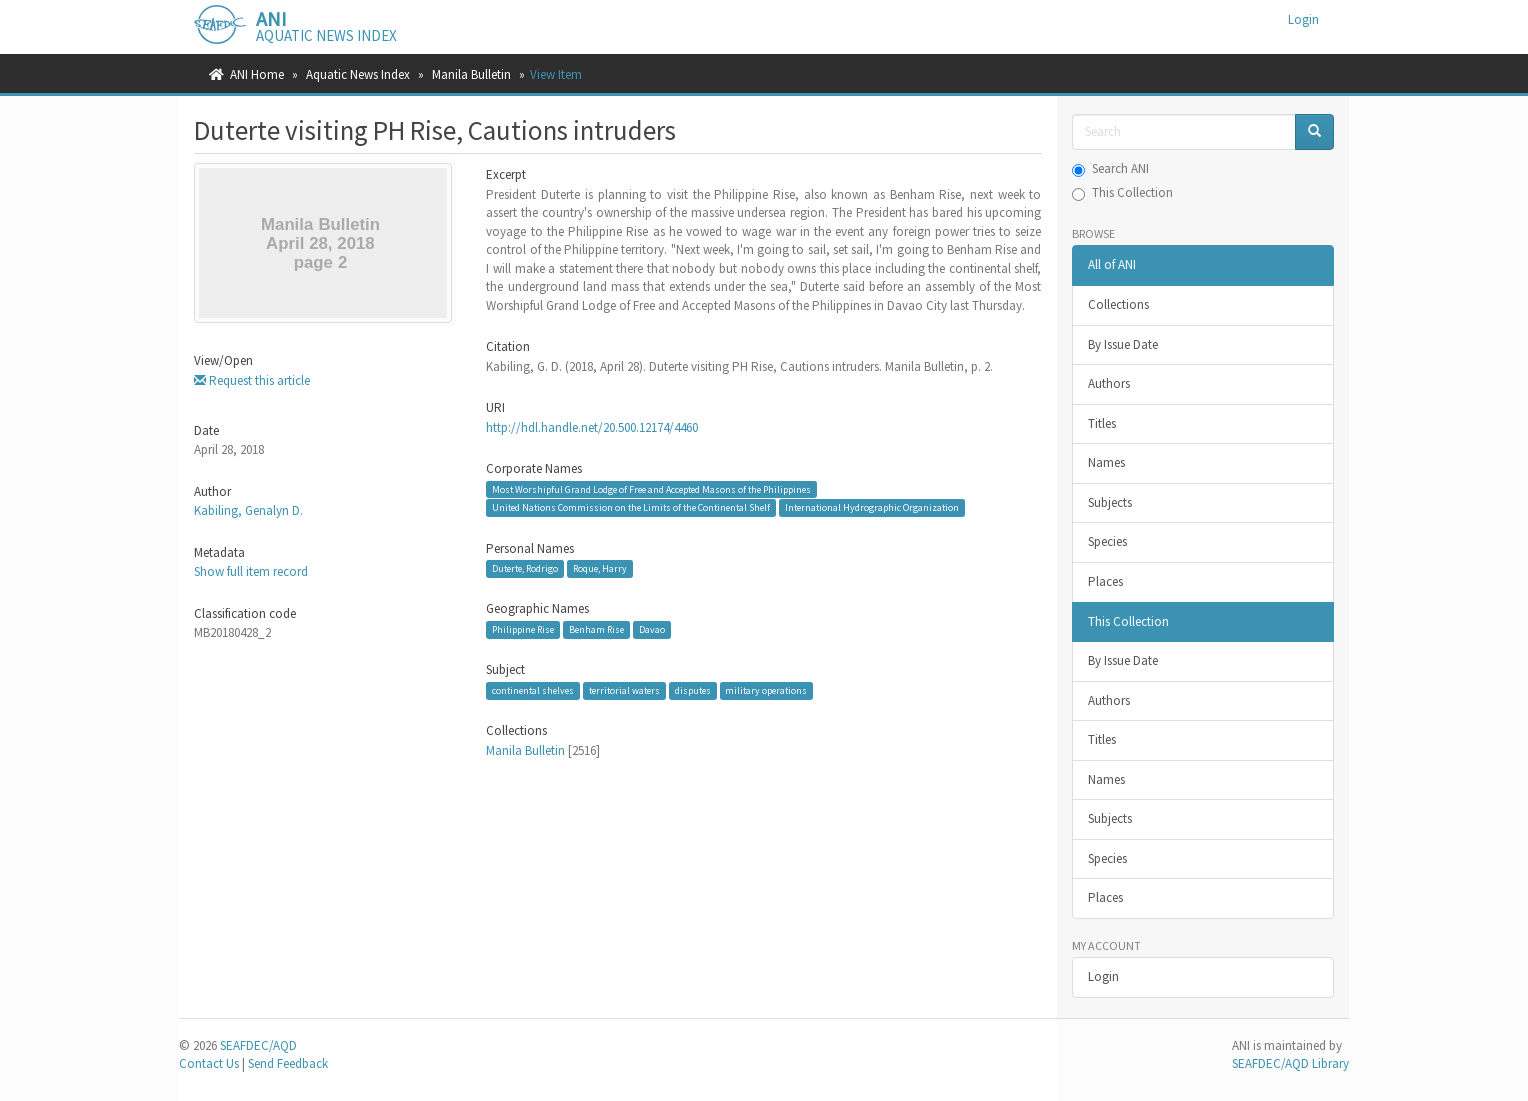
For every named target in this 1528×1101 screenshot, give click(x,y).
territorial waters (624, 690)
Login (1103, 976)
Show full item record (251, 571)
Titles (1102, 423)
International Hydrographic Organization (872, 507)
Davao (652, 629)
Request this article (252, 380)
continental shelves (533, 690)
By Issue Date (1123, 344)
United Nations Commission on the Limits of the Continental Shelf (631, 507)
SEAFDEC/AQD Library (1290, 1063)
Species (1107, 541)
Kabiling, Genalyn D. (248, 510)
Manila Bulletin (471, 74)
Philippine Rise (523, 629)
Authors (1109, 383)
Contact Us (209, 1063)
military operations (766, 690)
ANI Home (257, 74)
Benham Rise (596, 629)
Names (1106, 462)
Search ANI (1110, 168)
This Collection (1122, 192)
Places (1105, 581)
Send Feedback (288, 1063)
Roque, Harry (600, 568)
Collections (1118, 304)
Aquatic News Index (358, 74)
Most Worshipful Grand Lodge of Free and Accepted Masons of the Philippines (651, 489)
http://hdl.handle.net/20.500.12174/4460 (592, 427)
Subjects (1110, 502)
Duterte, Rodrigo (525, 568)
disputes (693, 690)
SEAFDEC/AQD (258, 1045)
